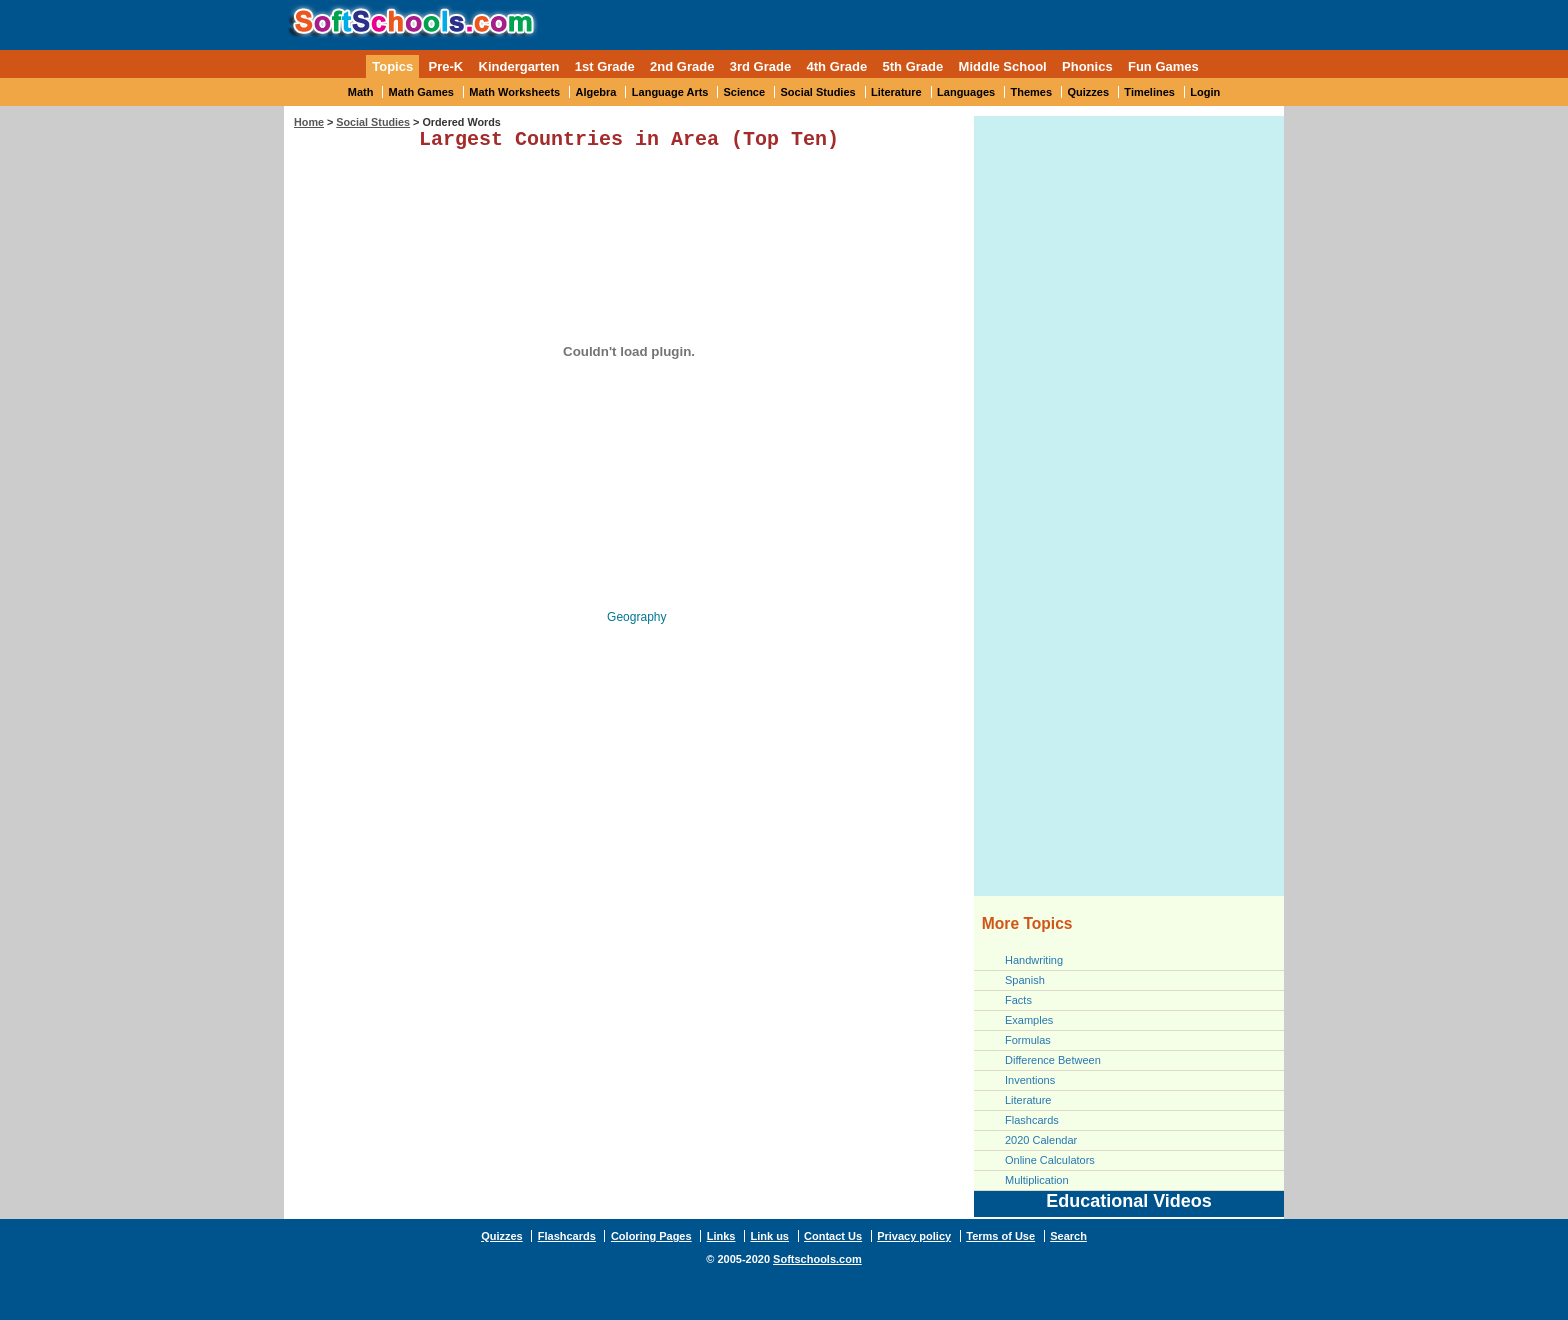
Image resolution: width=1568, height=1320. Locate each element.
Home (309, 122)
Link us (769, 1236)
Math (361, 92)
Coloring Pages (651, 1236)
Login (1205, 92)
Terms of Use (1000, 1236)
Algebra (596, 92)
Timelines (1149, 92)
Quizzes (1088, 92)
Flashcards (1032, 1120)
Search (1068, 1236)
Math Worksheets (514, 92)
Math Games (421, 92)
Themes (1032, 92)
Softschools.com (817, 1259)
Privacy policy (914, 1236)
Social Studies (817, 92)
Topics (392, 66)
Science (745, 92)
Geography (636, 621)
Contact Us (833, 1236)
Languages (966, 92)
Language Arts (670, 92)
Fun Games (1163, 66)
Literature (896, 92)
